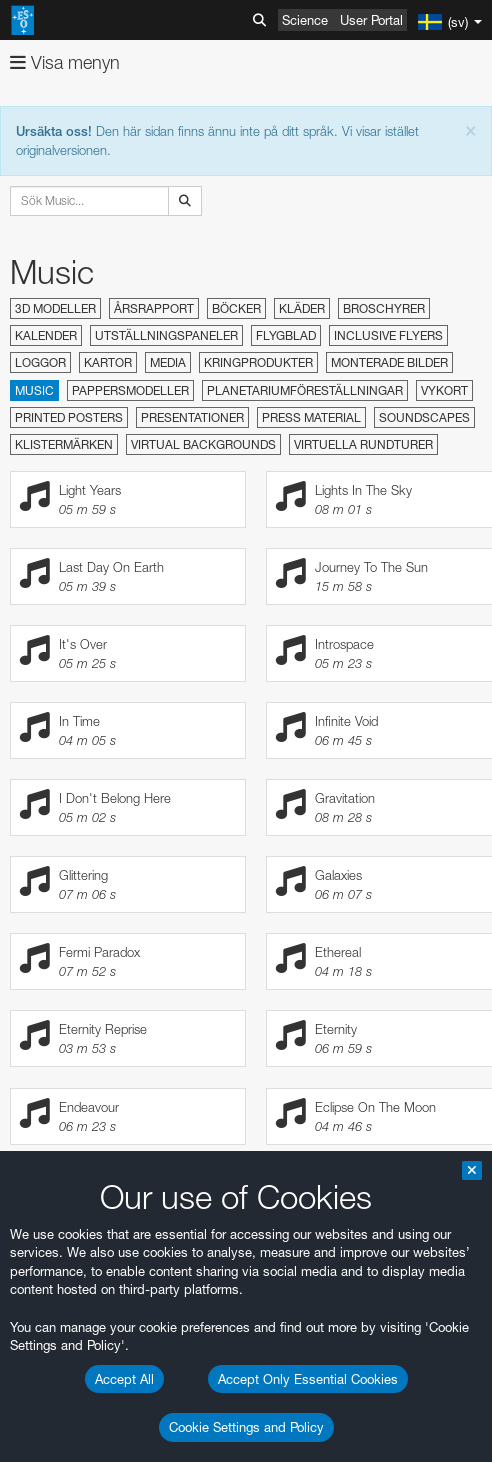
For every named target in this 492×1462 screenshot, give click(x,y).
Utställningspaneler (166, 335)
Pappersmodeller (130, 390)
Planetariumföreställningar (305, 390)
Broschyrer (384, 308)
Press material (311, 417)
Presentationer (192, 417)
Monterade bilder (389, 362)
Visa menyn (65, 62)
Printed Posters (69, 417)
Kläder (302, 308)
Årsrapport (154, 308)
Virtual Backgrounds (203, 444)
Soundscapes (424, 417)
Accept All (124, 1379)
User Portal (371, 20)
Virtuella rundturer (363, 444)
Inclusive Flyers (388, 335)
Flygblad (286, 335)
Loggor (40, 362)
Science (305, 20)
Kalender (46, 335)
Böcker (236, 308)
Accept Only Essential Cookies (308, 1379)
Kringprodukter (258, 362)
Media (168, 362)
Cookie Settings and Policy (246, 1427)
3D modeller (55, 308)
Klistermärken (64, 444)
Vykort (444, 390)
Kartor (108, 362)
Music (34, 390)
